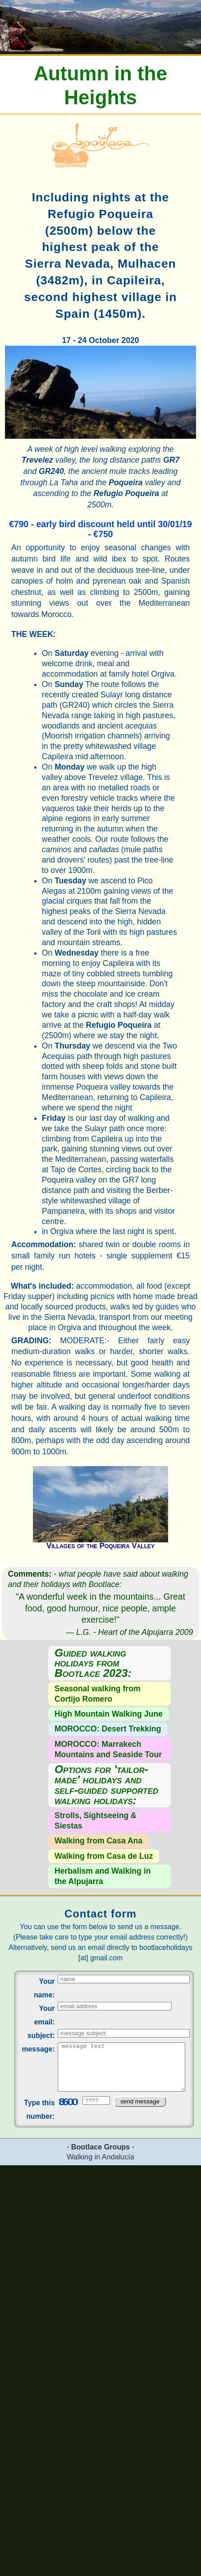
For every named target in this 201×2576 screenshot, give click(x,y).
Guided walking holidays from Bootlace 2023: (93, 1663)
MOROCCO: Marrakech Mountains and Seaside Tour (108, 1749)
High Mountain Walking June (109, 1713)
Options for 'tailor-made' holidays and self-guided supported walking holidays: (106, 1785)
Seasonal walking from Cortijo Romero (98, 1693)
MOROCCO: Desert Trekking (108, 1728)
